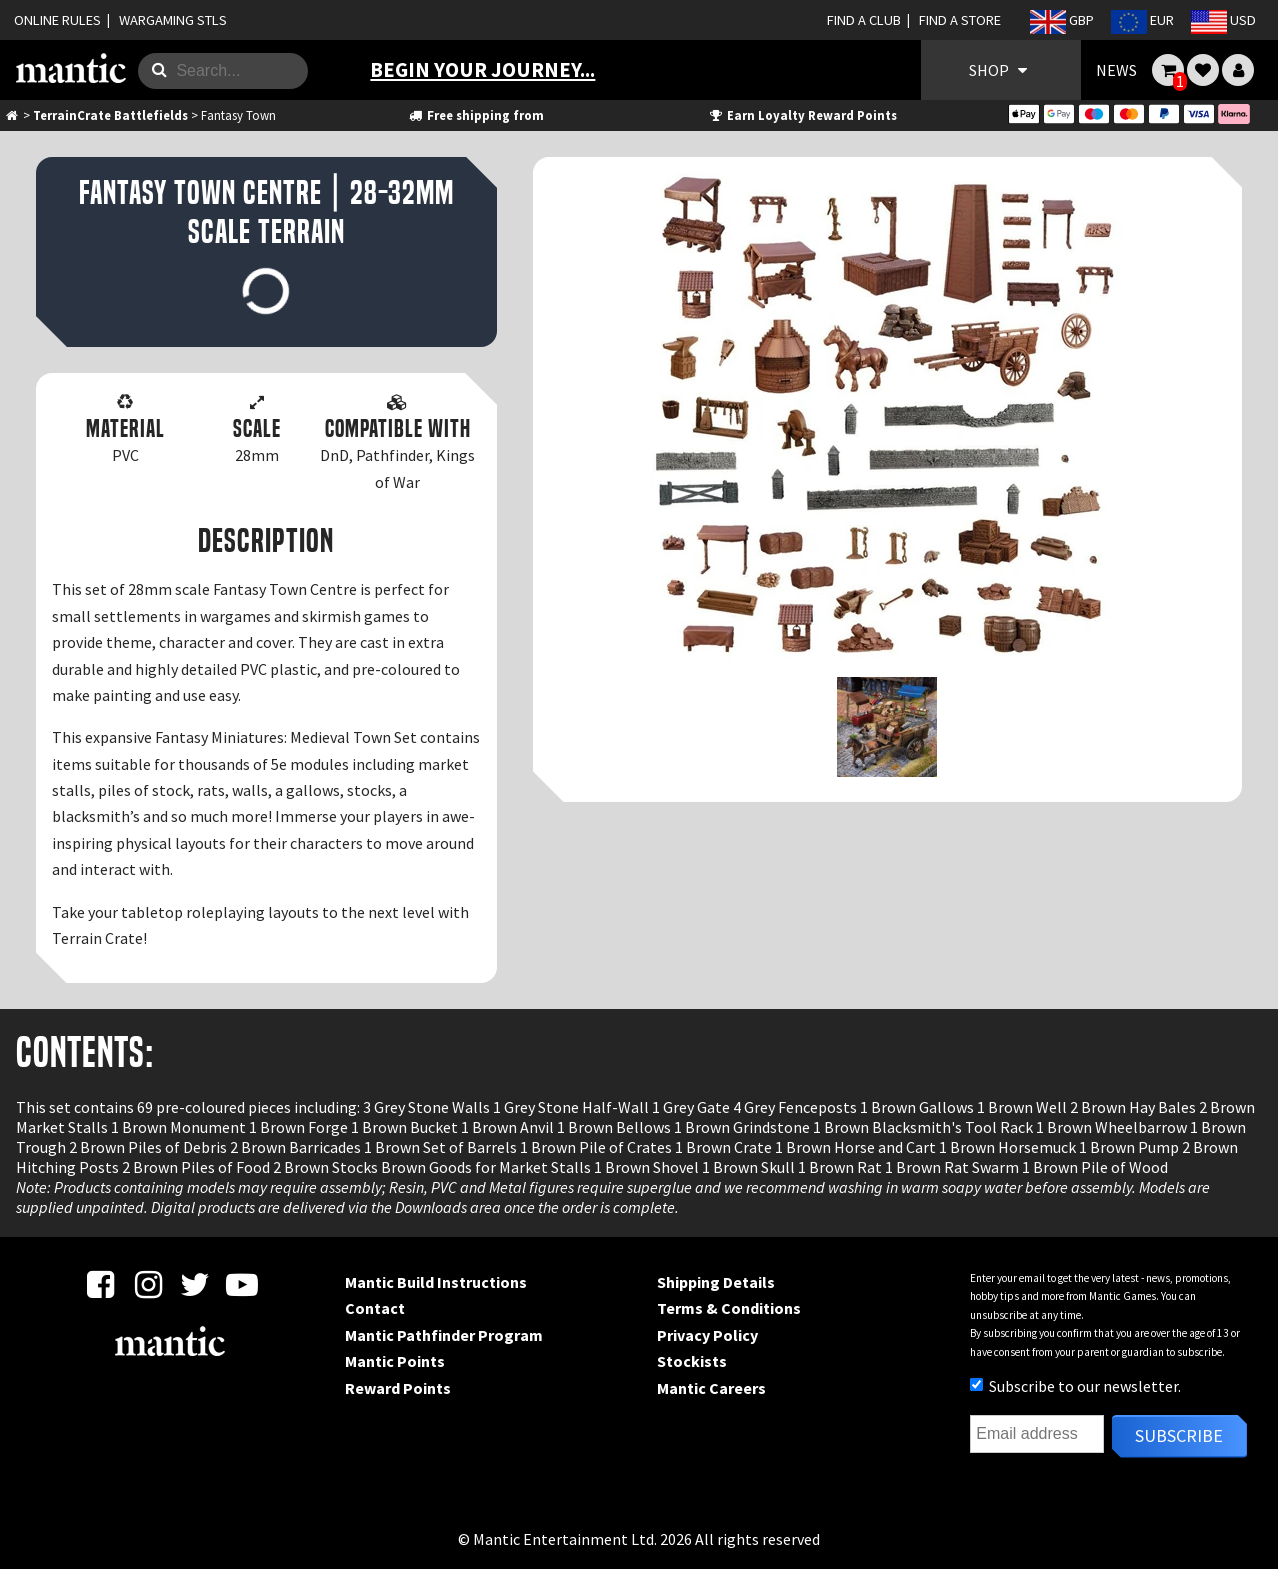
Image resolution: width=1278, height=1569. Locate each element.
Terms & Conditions (729, 1308)
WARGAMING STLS (173, 20)
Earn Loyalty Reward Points (802, 115)
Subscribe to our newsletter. (1075, 1386)
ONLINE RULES (57, 20)
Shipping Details (716, 1282)
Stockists (692, 1361)
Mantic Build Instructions (436, 1282)
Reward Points (398, 1388)
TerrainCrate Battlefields (110, 115)
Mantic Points (395, 1361)
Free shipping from (475, 115)
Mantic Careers (711, 1388)
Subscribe (1179, 1435)
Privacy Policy (707, 1335)
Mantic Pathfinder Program (444, 1335)
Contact (375, 1308)
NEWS (1116, 70)
